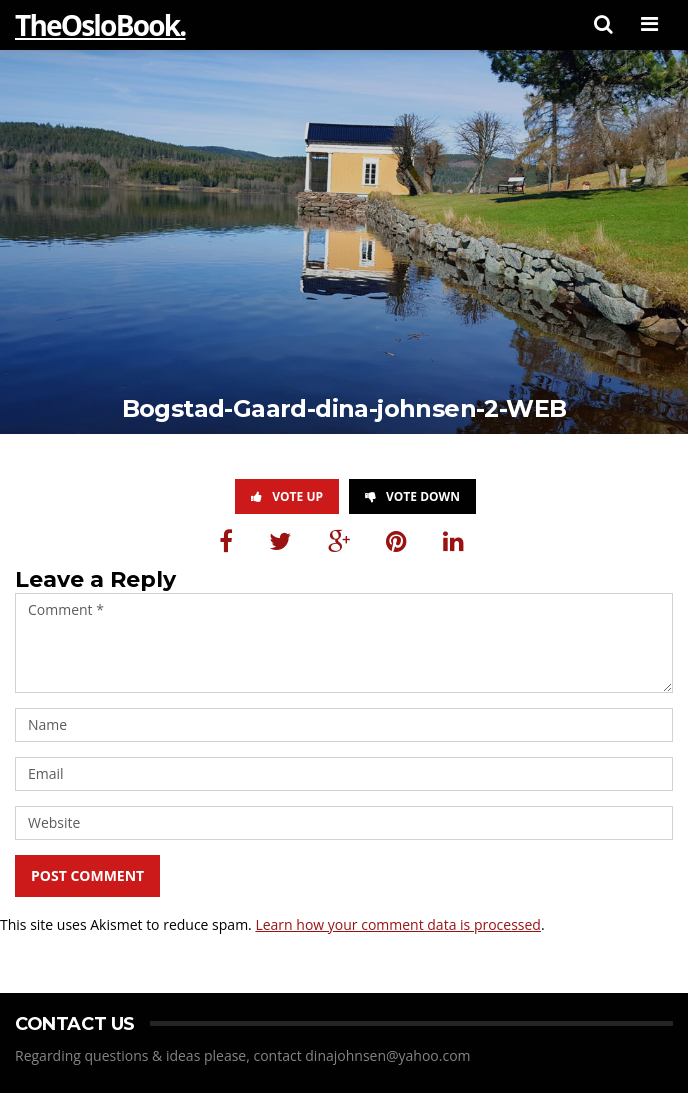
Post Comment (87, 875)
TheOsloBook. (100, 25)
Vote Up (287, 496)
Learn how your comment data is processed (398, 924)
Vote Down (412, 496)
